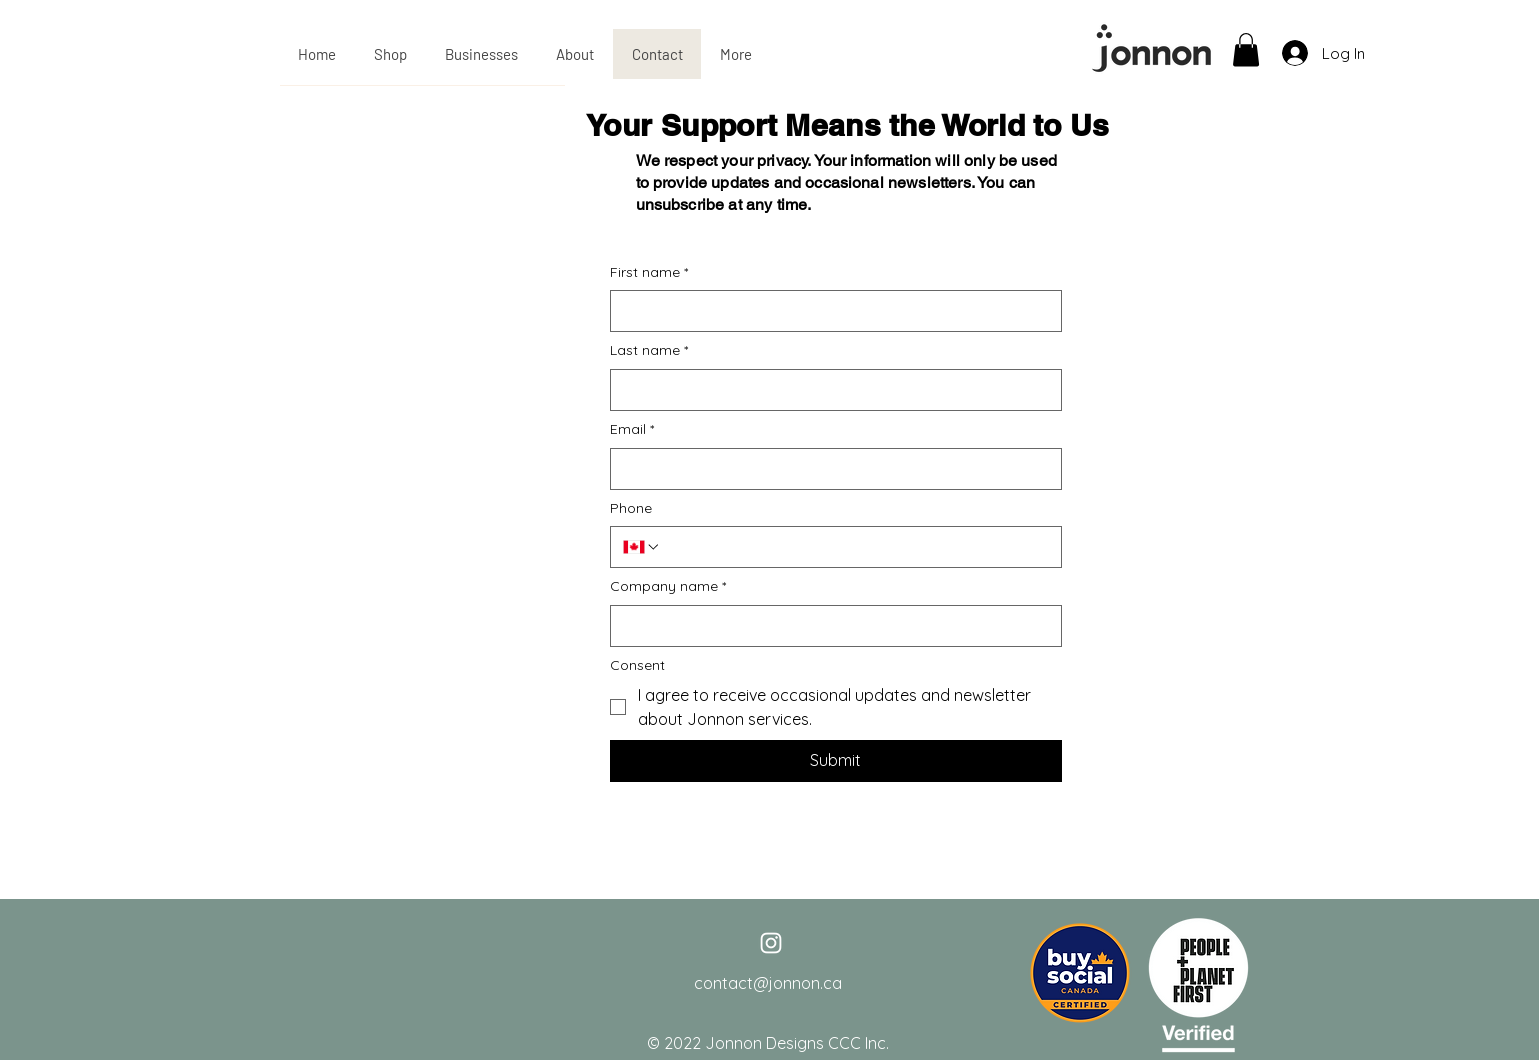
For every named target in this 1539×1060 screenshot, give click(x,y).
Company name (668, 587)
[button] (1246, 49)
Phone (631, 508)
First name (649, 273)
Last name (649, 351)
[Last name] (830, 390)
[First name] (830, 311)
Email (632, 430)
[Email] (830, 469)
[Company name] (830, 626)
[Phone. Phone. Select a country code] (642, 547)
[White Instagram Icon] (771, 943)
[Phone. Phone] (855, 547)
